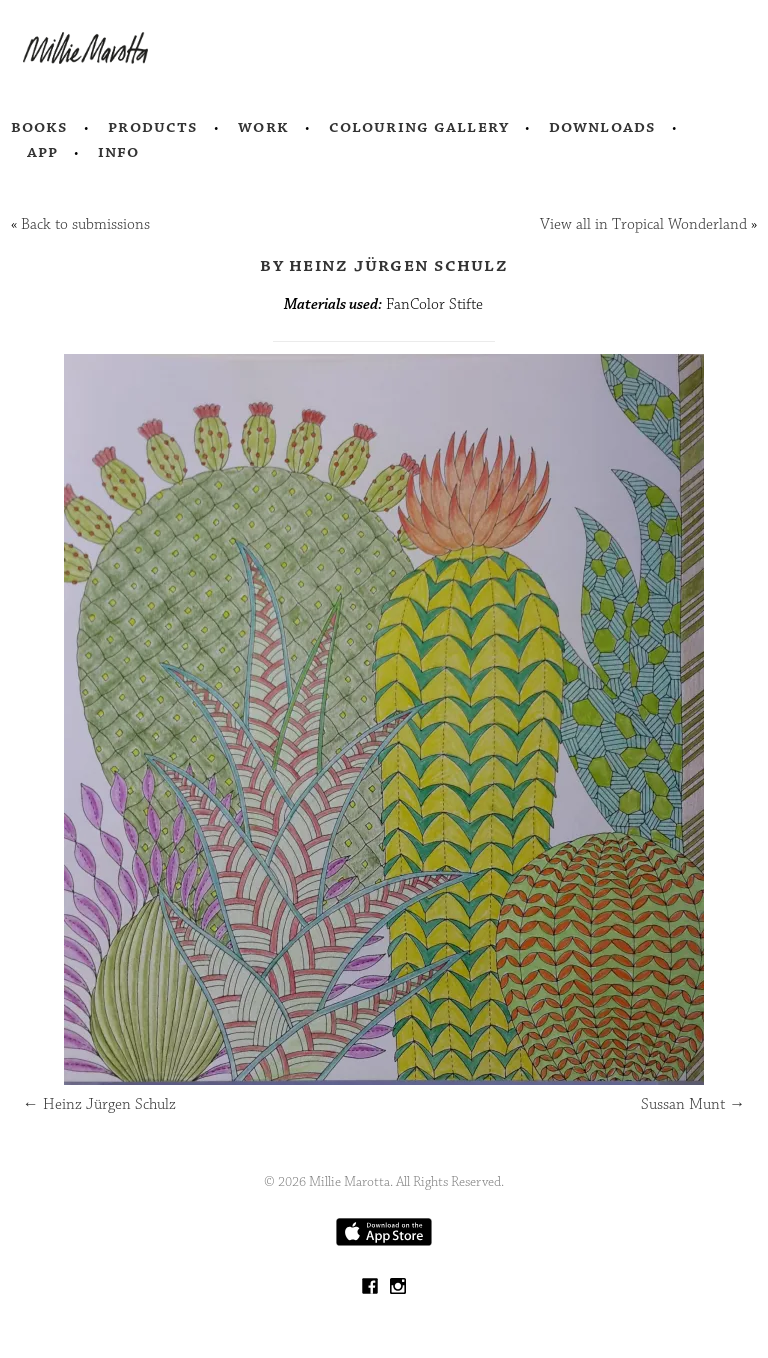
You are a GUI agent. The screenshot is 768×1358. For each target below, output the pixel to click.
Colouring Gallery (419, 127)
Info (119, 152)
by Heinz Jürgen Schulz (384, 265)
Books (40, 127)
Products (153, 127)
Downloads (602, 127)
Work (263, 127)
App (42, 152)
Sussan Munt (693, 1104)
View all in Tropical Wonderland (643, 224)
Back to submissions (85, 224)
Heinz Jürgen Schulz (99, 1104)
